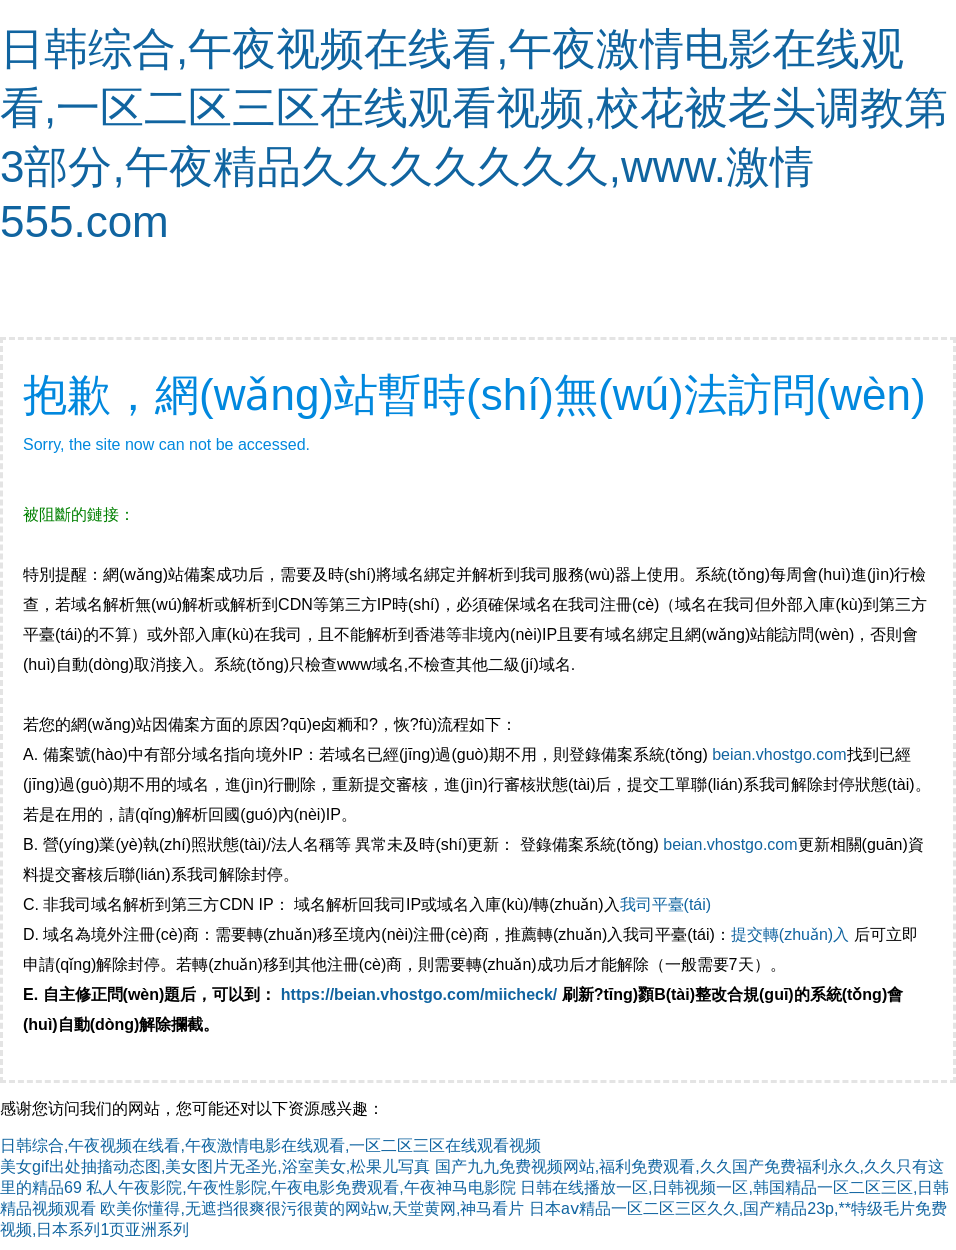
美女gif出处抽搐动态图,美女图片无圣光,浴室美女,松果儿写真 (215, 1166)
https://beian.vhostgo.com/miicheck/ (419, 994)
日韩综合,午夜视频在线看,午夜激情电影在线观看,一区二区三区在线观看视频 (270, 1145)
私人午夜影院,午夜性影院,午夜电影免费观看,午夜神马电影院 (300, 1187)
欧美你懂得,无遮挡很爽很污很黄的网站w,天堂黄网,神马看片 (312, 1208)
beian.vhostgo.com (779, 754)
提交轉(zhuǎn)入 (790, 934)
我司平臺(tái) (668, 904)
